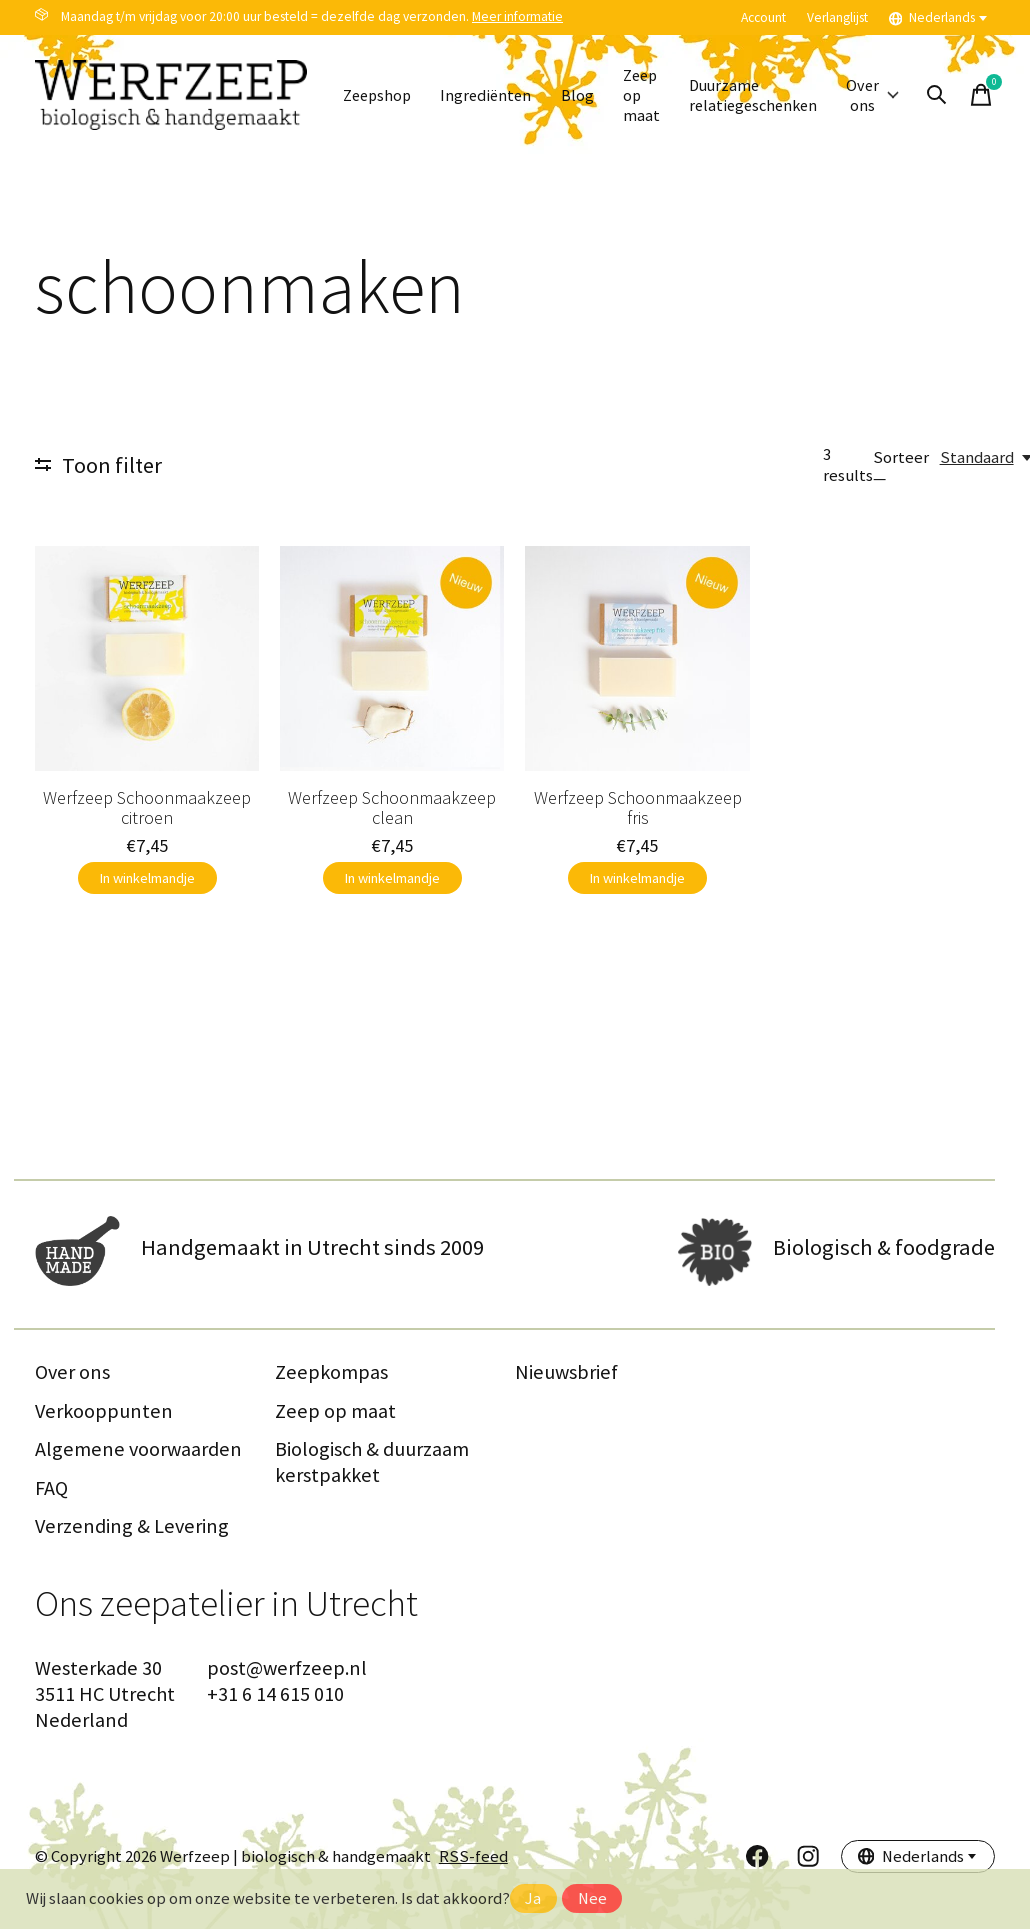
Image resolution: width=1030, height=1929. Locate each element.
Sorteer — (901, 468)
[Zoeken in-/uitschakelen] (963, 95)
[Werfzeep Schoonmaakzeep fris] (637, 658)
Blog (588, 95)
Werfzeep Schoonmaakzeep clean (392, 807)
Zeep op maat (654, 95)
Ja (533, 1898)
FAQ (51, 1488)
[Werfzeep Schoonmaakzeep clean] (392, 658)
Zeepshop (380, 95)
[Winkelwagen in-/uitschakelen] (1007, 95)
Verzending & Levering (132, 1526)
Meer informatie (517, 16)
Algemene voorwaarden (138, 1449)
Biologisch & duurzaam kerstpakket (372, 1462)
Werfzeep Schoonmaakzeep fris (638, 807)
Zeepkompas (331, 1372)
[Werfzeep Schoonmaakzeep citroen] (147, 658)
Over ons (897, 95)
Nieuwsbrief (566, 1372)
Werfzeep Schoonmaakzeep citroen (147, 807)
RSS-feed (473, 1856)
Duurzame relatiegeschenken (771, 95)
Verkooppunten (104, 1411)
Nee (592, 1898)
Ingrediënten (494, 95)
